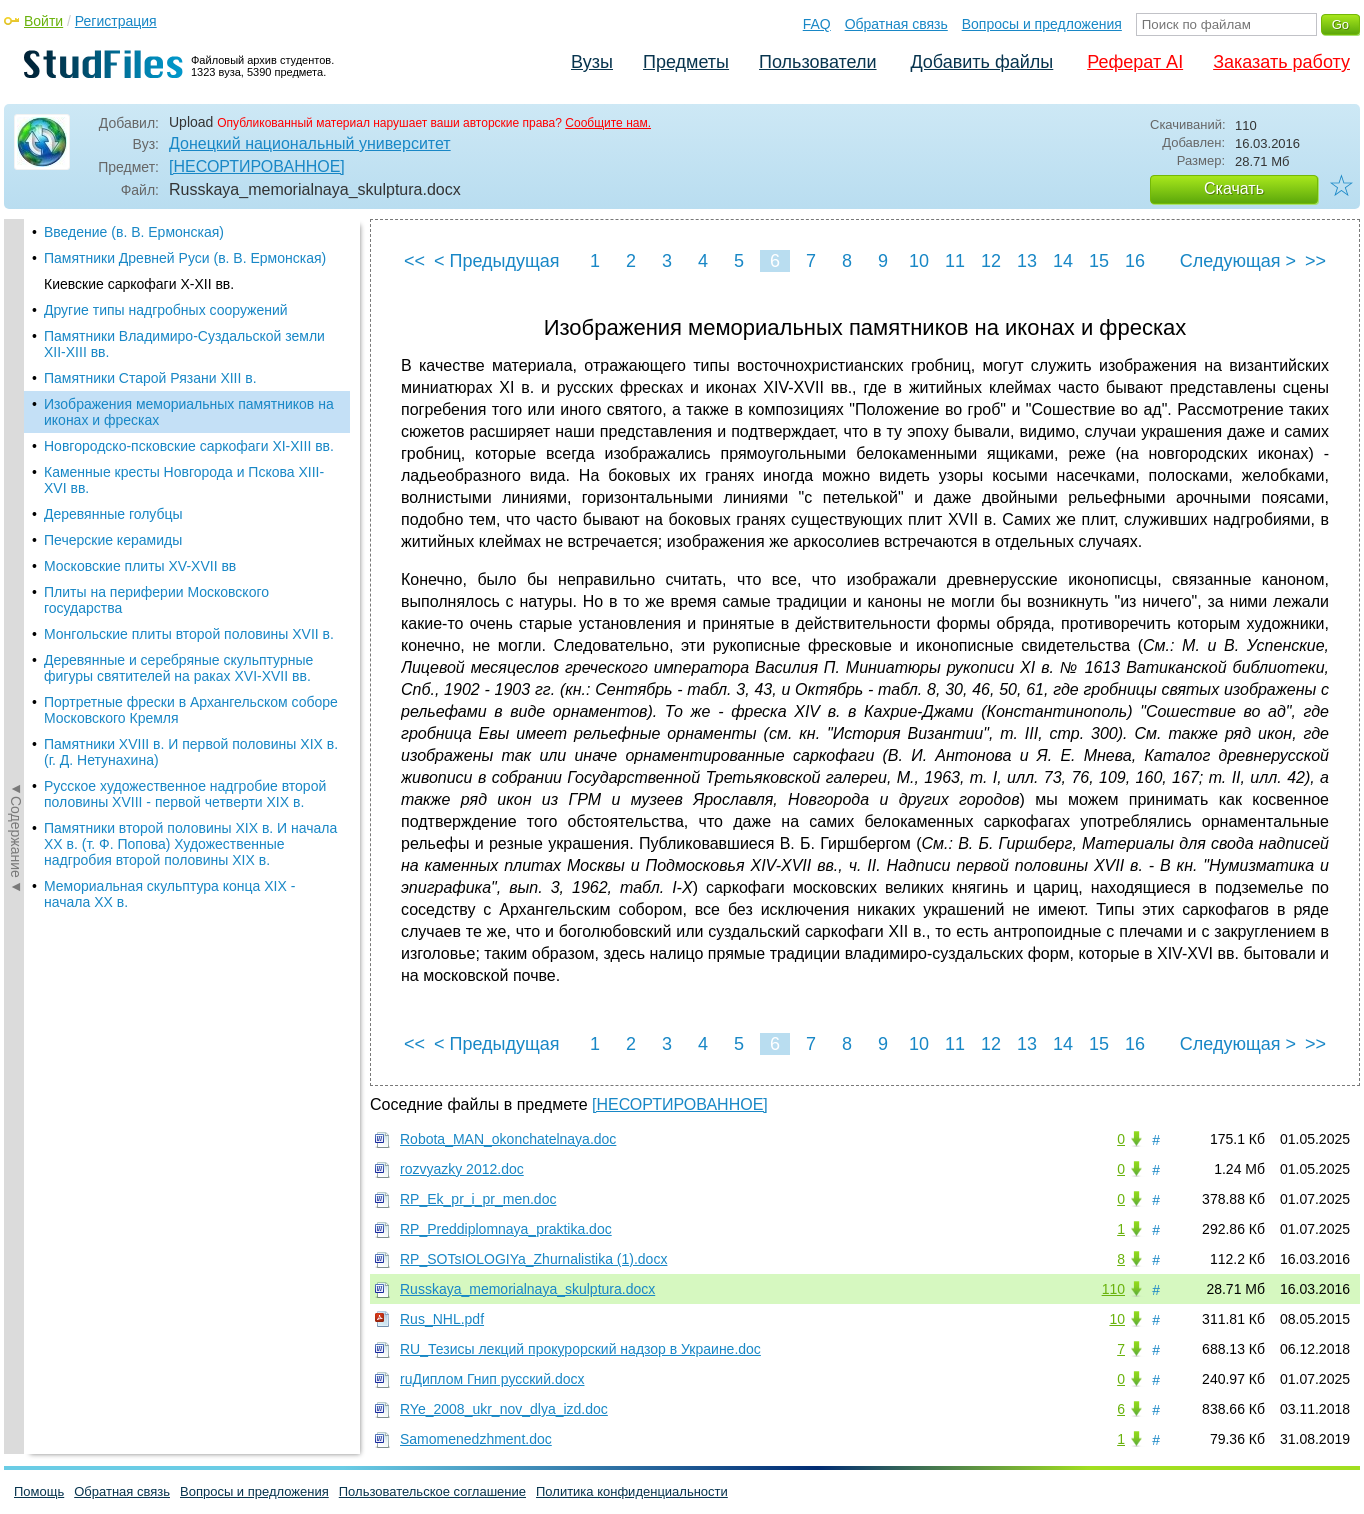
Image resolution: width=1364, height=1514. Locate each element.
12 (991, 261)
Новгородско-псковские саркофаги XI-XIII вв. (189, 446)
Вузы (592, 62)
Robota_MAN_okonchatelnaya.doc (508, 1139)
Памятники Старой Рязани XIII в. (150, 378)
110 (1113, 1289)
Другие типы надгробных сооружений (166, 310)
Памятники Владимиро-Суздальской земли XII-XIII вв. (184, 344)
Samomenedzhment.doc (476, 1439)
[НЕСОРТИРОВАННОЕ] (257, 166)
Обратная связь (896, 24)
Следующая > (1238, 261)
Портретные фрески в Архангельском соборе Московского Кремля (191, 710)
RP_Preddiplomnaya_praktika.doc (506, 1229)
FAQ (817, 24)
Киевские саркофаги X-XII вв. (139, 284)
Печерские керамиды (113, 540)
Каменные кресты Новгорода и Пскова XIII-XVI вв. (184, 480)
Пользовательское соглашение (432, 1491)
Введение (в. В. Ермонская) (134, 232)
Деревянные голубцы (113, 514)
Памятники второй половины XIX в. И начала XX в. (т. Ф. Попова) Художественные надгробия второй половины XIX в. (190, 844)
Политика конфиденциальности (632, 1491)
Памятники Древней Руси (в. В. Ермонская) (185, 258)
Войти (43, 21)
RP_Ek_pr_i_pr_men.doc (478, 1199)
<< (414, 261)
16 (1135, 261)
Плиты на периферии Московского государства (156, 600)
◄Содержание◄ (16, 569)
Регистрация (116, 21)
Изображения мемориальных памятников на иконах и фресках (189, 412)
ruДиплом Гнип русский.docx (492, 1379)
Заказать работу (1281, 62)
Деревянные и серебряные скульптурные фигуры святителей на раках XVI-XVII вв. (178, 668)
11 (955, 261)
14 (1063, 261)
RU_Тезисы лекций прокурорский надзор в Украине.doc (580, 1349)
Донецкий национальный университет (310, 143)
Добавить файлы (981, 62)
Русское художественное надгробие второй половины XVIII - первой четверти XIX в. (185, 794)
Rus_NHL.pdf (442, 1319)
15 (1099, 261)
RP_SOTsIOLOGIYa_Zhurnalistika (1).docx (533, 1259)
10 (919, 261)
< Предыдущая (497, 261)
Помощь (39, 1491)
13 (1027, 261)
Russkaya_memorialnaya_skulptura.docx (527, 1289)
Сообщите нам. (608, 123)
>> (1315, 261)
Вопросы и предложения (1042, 24)
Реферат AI (1135, 62)
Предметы (686, 62)
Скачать (1234, 188)
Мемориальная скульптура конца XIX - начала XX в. (169, 894)
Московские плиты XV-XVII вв (140, 566)
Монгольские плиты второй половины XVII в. (189, 634)
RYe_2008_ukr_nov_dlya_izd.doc (504, 1409)
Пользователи (817, 62)
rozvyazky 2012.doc (462, 1169)
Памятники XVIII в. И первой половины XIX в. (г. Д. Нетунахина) (191, 752)
